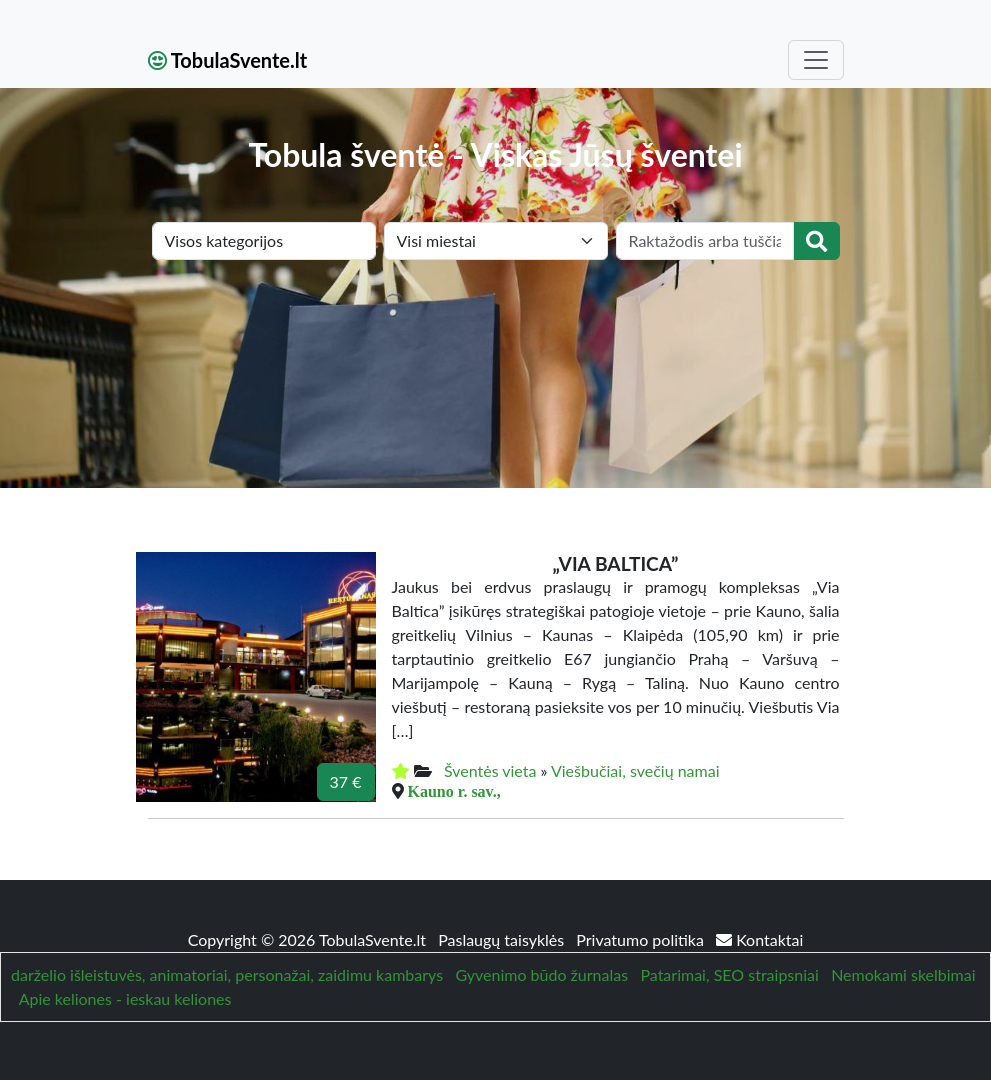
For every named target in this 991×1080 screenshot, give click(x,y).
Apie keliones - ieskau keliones (125, 998)
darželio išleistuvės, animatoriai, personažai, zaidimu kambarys (227, 974)
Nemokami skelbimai (903, 974)
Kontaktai (759, 939)
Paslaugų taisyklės (503, 939)
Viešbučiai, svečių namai (635, 770)
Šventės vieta (490, 770)
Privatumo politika (642, 939)
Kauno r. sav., (454, 791)
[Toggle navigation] (816, 60)
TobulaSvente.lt (228, 60)
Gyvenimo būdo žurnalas (541, 974)
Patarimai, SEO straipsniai (729, 974)
